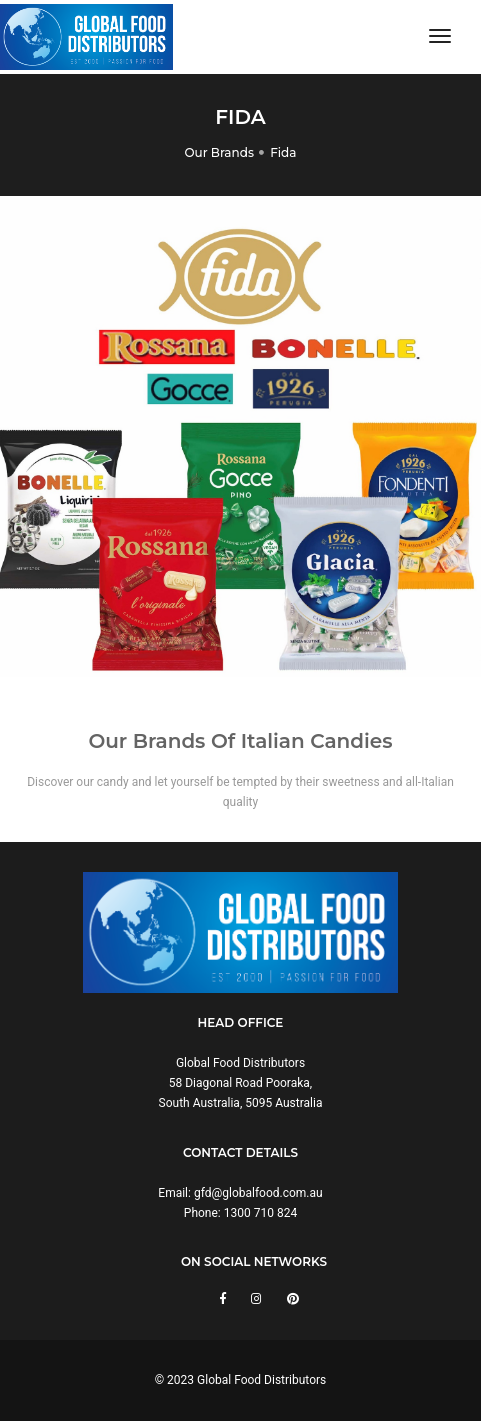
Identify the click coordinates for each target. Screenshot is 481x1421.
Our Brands (219, 152)
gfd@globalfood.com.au (258, 1193)
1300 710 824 (260, 1213)
